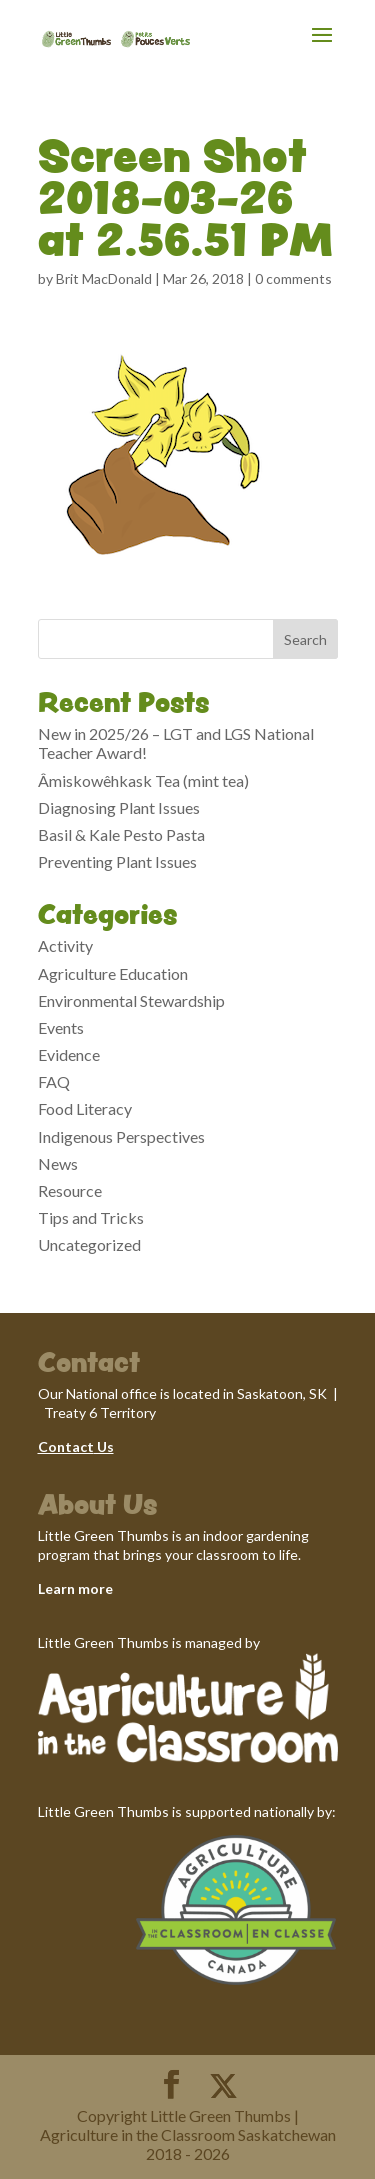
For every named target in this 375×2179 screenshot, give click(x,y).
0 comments (293, 278)
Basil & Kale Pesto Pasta (121, 834)
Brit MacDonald (104, 278)
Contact (66, 1446)
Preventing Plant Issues (117, 861)
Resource (70, 1190)
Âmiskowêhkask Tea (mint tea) (143, 780)
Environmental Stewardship (131, 1000)
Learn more (75, 1588)
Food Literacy (85, 1108)
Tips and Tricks (91, 1217)
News (58, 1163)
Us (104, 1446)
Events (61, 1027)
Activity (65, 945)
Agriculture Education (113, 973)
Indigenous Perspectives (121, 1136)
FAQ (54, 1081)
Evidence (69, 1054)
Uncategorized (89, 1244)
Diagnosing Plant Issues (119, 807)
